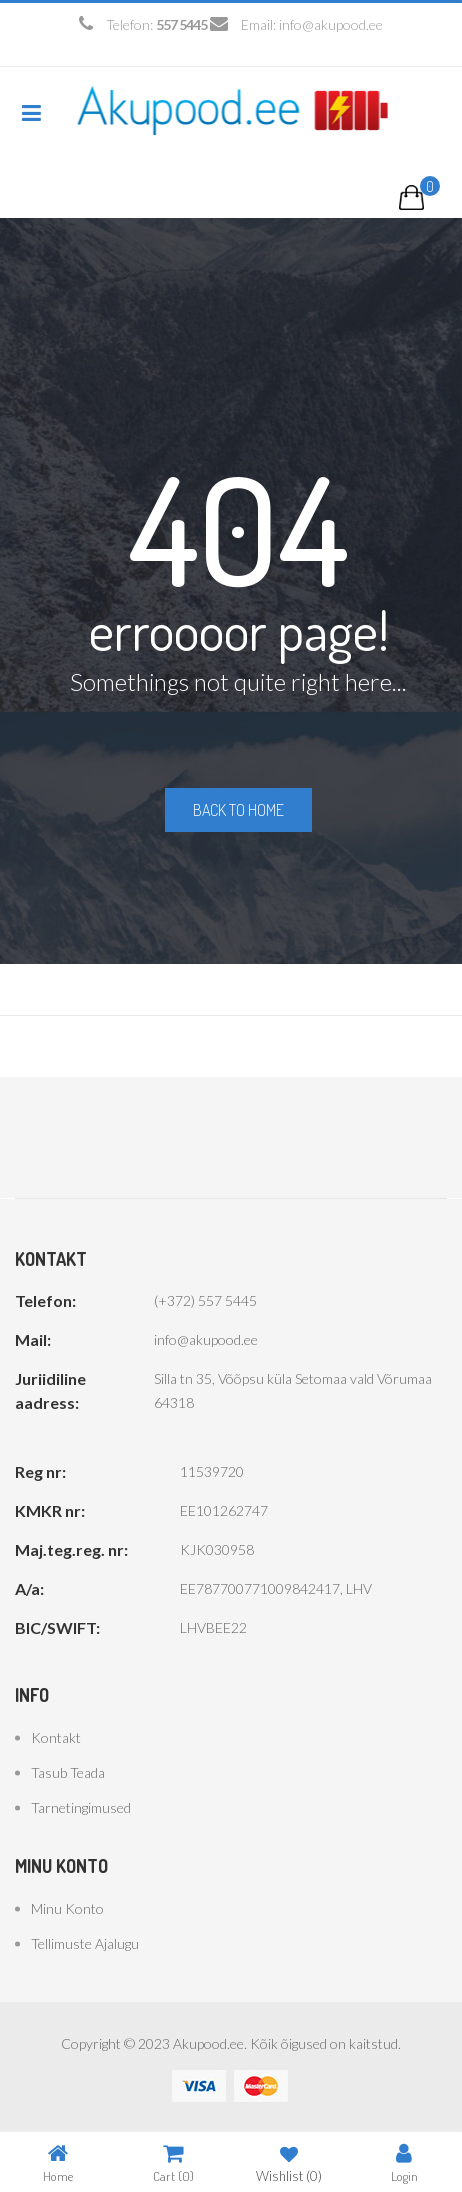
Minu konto (67, 1908)
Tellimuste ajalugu (85, 1943)
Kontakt (56, 1737)
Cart (173, 2162)
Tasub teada (68, 1772)
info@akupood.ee (331, 24)
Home (58, 2162)
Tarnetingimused (81, 1807)
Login (404, 2162)
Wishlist (289, 2162)
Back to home (238, 810)
